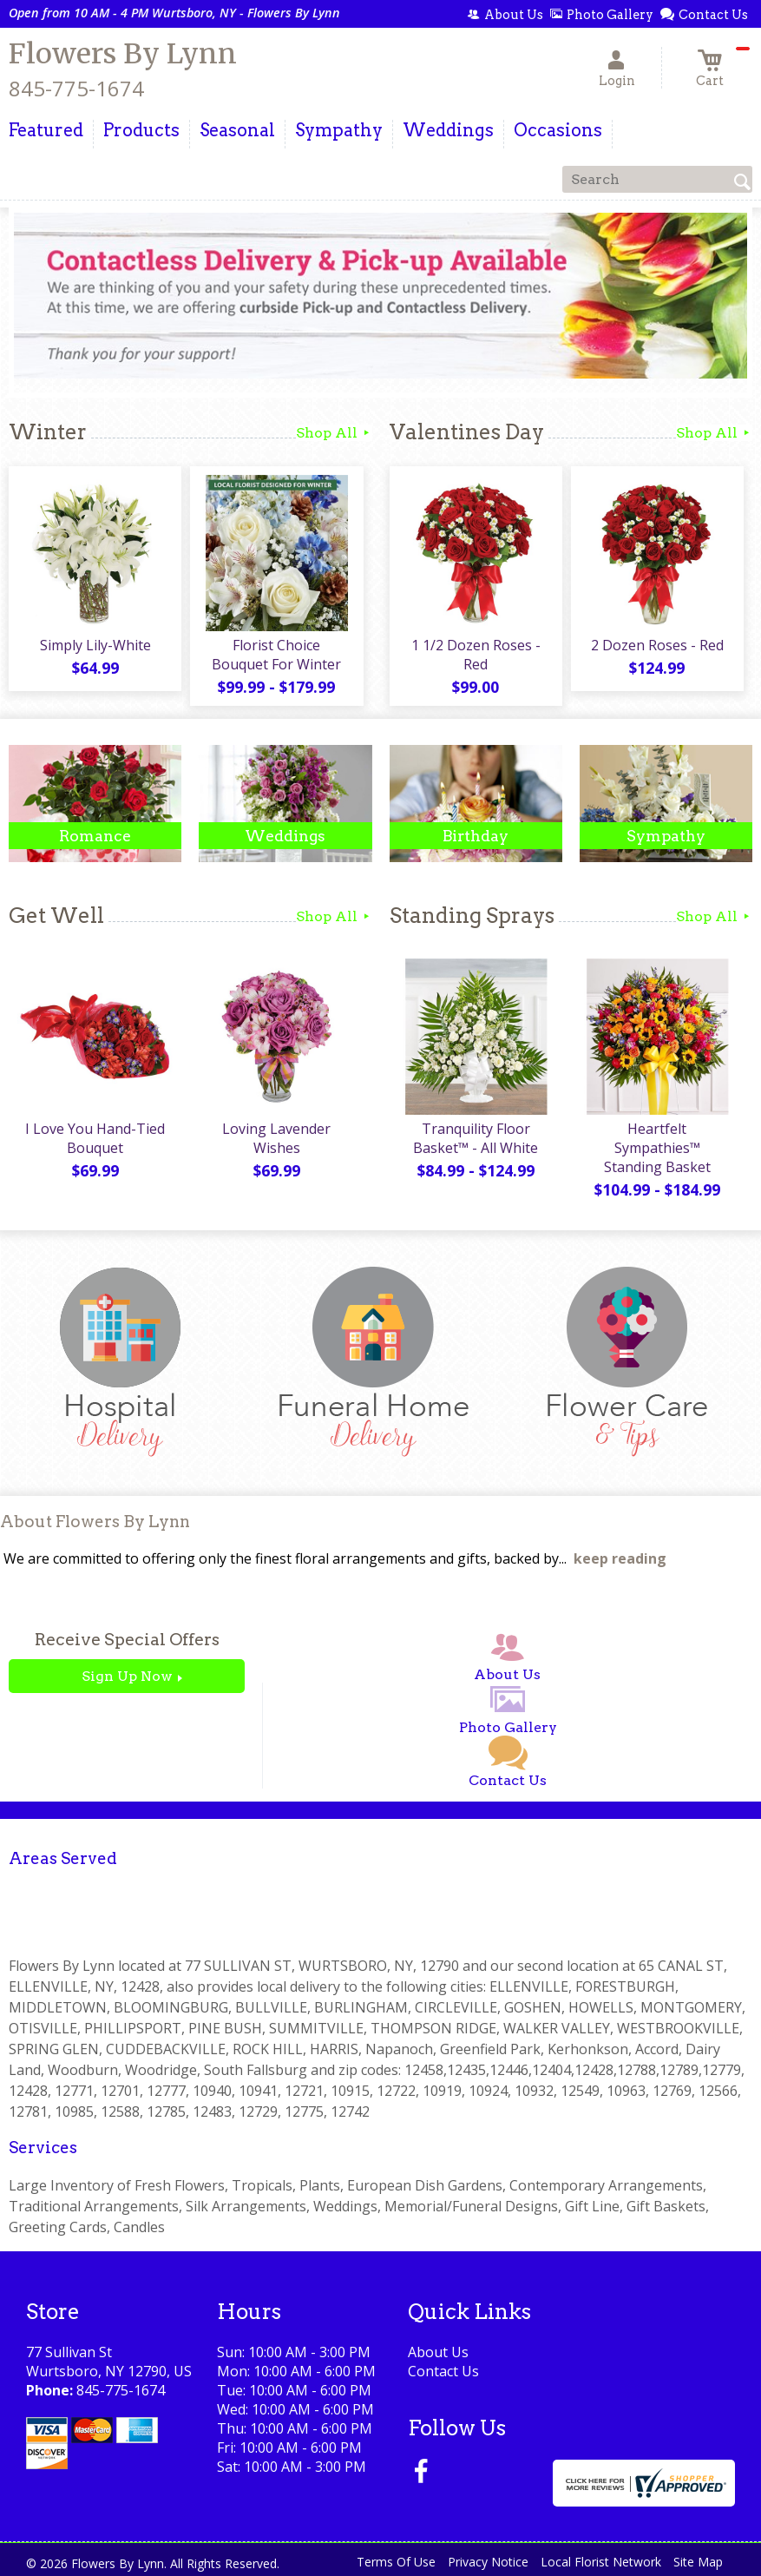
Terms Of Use (396, 2561)
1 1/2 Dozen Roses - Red (476, 655)
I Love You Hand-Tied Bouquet (95, 1138)
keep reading (620, 1558)
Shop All (334, 433)
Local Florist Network (601, 2561)
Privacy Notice (488, 2561)
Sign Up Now (127, 1676)
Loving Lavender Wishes (276, 1138)
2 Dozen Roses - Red (657, 645)
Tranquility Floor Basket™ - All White (475, 1138)
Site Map (698, 2561)
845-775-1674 (76, 88)
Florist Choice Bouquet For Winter (276, 655)
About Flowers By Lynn (95, 1522)
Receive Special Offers (127, 1640)
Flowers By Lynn (123, 53)
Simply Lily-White (95, 645)
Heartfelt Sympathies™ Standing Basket (657, 1147)
